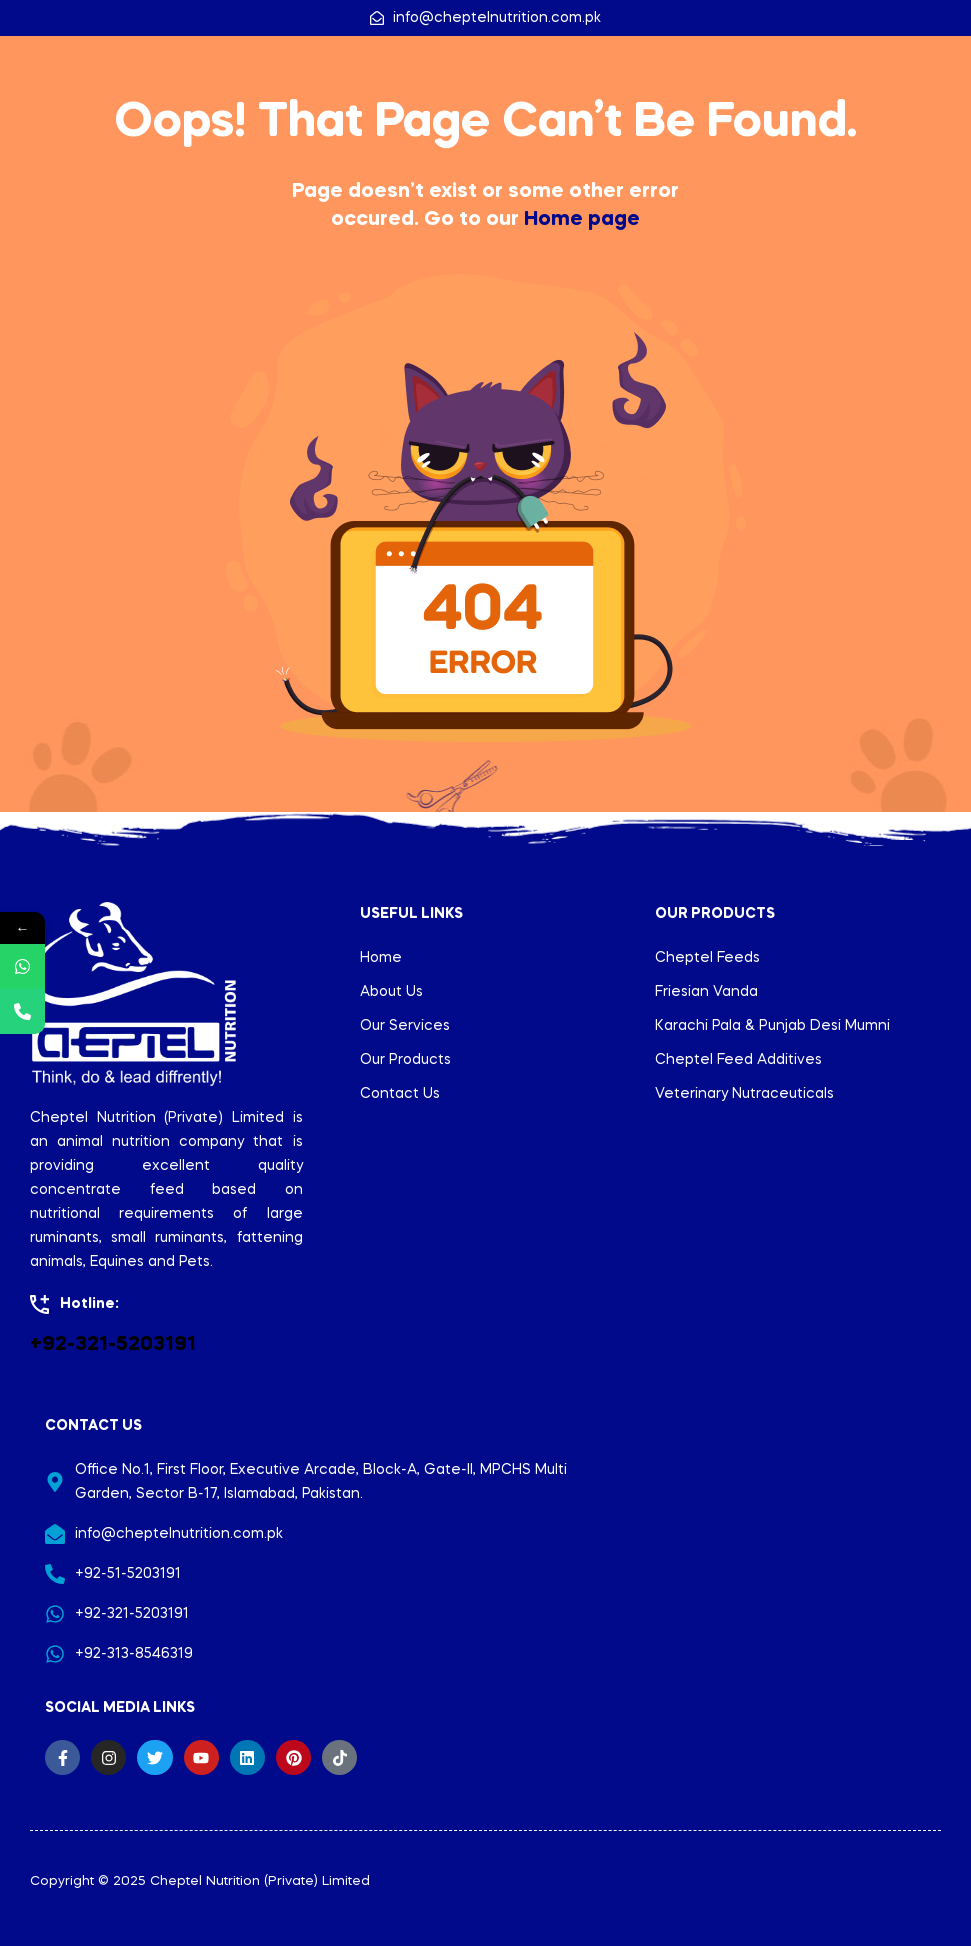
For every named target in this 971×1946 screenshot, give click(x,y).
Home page (582, 220)
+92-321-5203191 (113, 1345)
